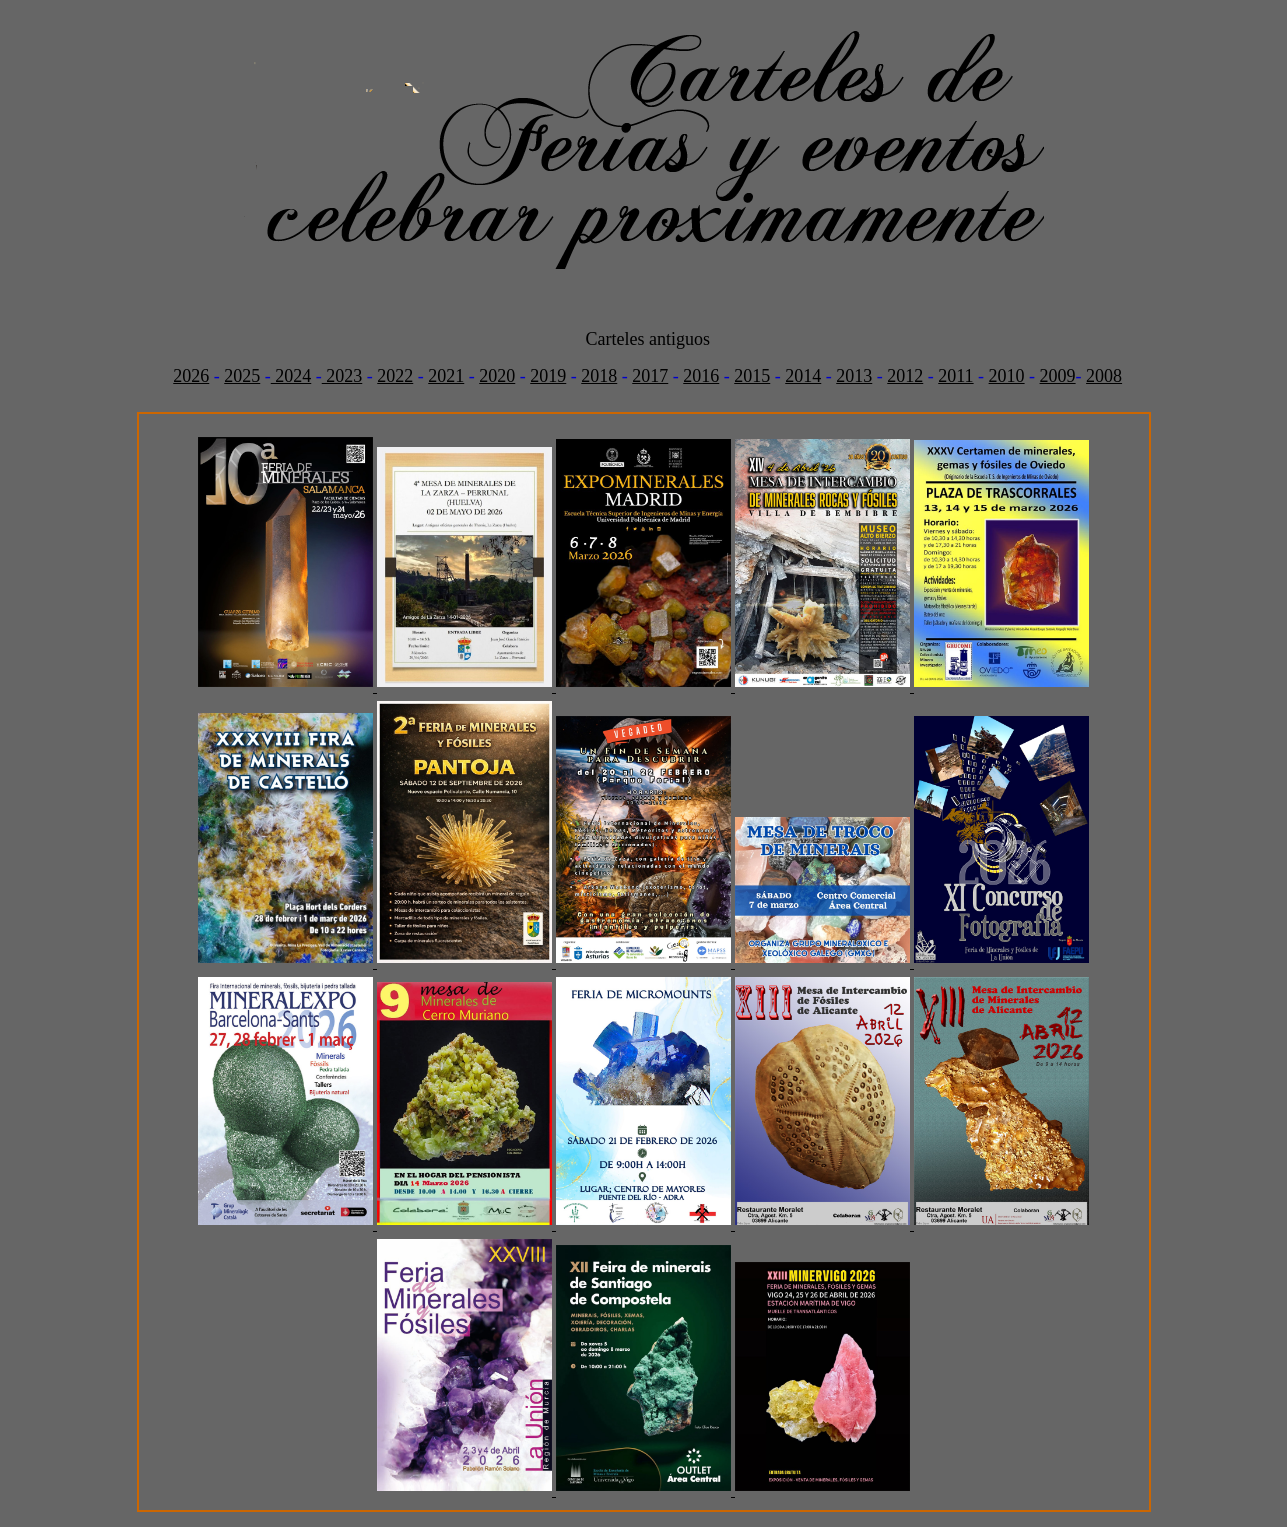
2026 (191, 376)
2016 (701, 376)
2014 (803, 376)
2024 (291, 376)
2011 (955, 376)
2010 (1007, 376)
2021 (446, 376)
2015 (752, 376)
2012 (905, 376)
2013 (854, 376)
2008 (1104, 376)
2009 (1058, 376)
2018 (599, 376)
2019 (548, 376)
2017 (650, 376)
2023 (342, 376)
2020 (497, 376)
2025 (242, 376)
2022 (395, 376)
